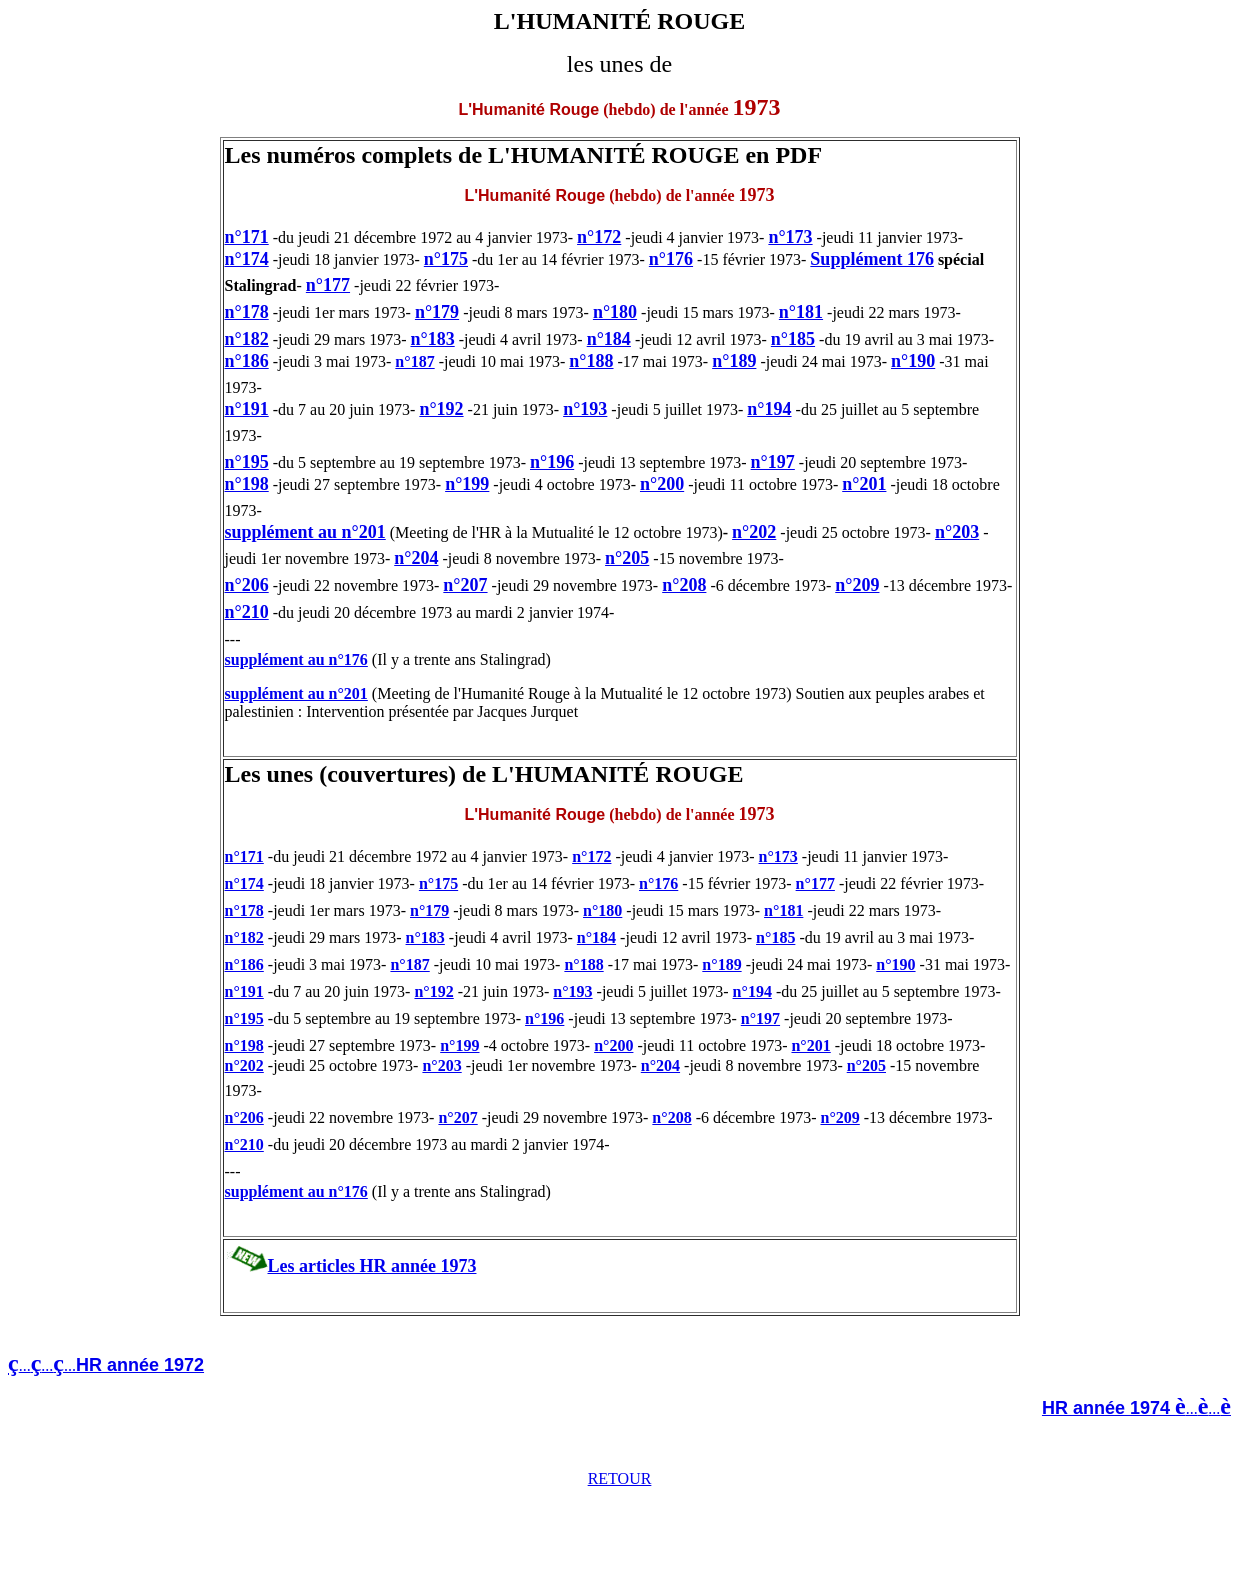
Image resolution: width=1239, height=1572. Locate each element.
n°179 (437, 312)
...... (1208, 1408)
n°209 (857, 585)
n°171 (247, 237)
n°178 (247, 312)
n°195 (247, 462)
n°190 (913, 361)
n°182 (247, 339)
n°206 (247, 585)
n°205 (627, 558)
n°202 (754, 532)
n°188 (591, 361)
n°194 (769, 409)
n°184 (609, 339)
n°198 (247, 484)
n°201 (864, 484)
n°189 (734, 361)
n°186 (247, 361)
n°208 (684, 585)
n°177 (328, 285)
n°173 (790, 237)
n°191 (247, 409)
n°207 (465, 585)
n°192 (441, 409)
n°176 (671, 259)
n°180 (615, 312)
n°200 (662, 484)
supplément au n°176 (296, 659)
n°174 (247, 259)
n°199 (467, 484)
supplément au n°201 (305, 532)
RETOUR (620, 1478)
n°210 (247, 612)
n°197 (773, 462)
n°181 (801, 312)
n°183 (432, 339)
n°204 (416, 558)
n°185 (793, 339)
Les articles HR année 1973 (372, 1266)
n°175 (446, 259)
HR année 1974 (1108, 1408)
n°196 (552, 462)
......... (111, 1365)
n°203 (957, 532)
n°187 (414, 361)
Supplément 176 (872, 259)
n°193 (585, 409)
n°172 (599, 237)
